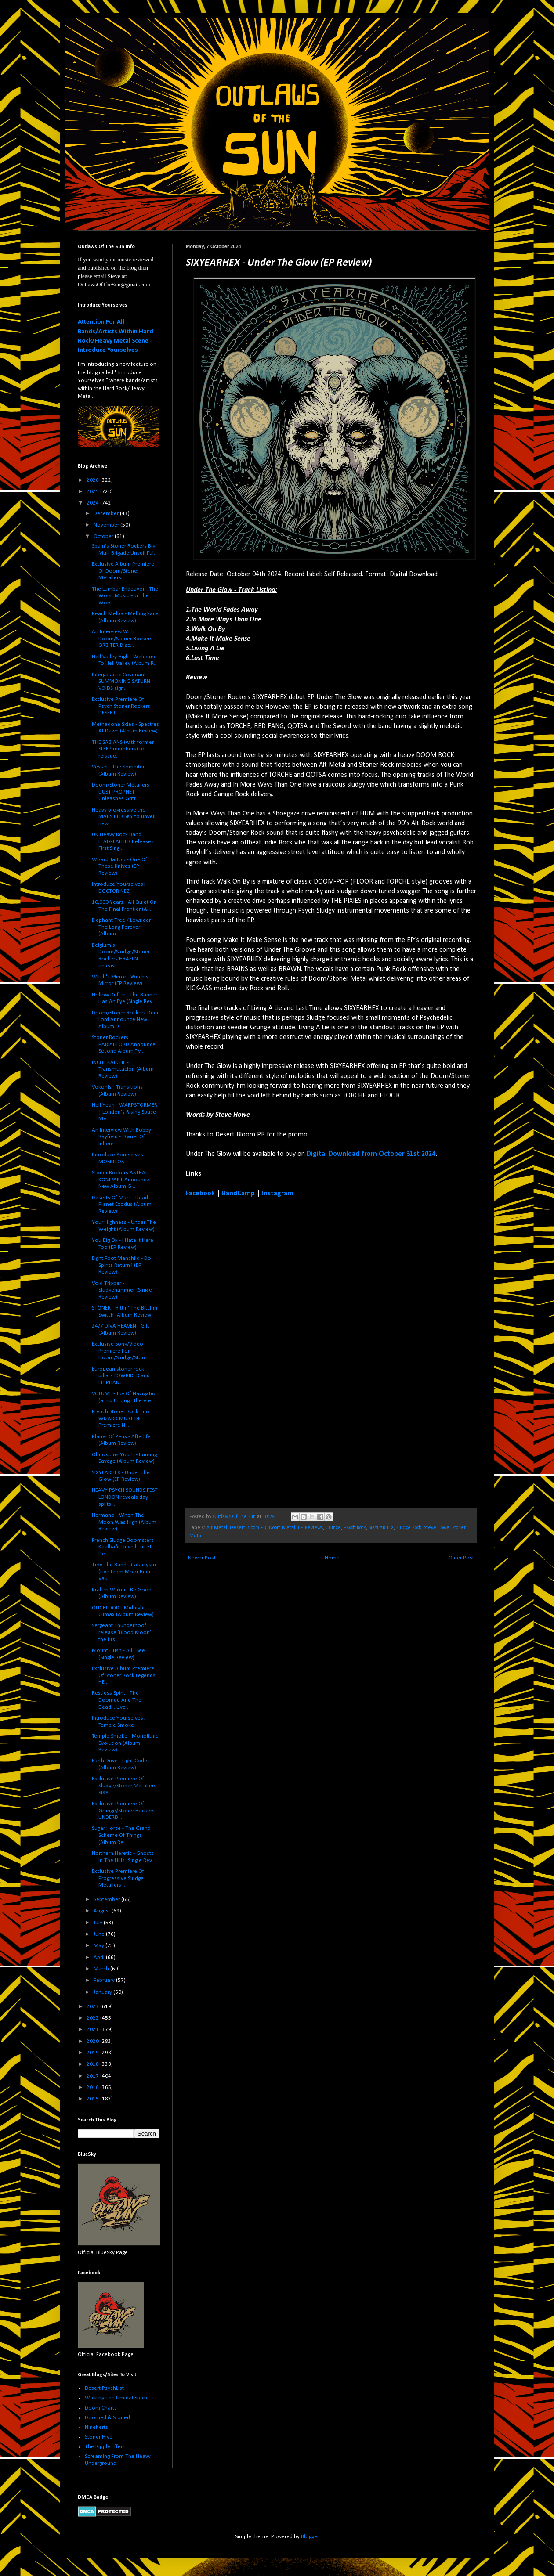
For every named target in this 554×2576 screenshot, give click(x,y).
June (100, 1934)
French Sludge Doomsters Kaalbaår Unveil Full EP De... (123, 1547)
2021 (93, 2029)
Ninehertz (96, 2427)
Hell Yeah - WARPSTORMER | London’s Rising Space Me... (124, 1112)
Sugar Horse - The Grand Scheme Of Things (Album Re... (121, 1835)
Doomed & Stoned (107, 2418)
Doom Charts (101, 2408)
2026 (93, 480)
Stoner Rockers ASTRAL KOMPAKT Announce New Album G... (120, 1179)
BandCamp (238, 1193)
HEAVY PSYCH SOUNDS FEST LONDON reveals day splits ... (125, 1497)
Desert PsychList (104, 2388)
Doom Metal (282, 1527)
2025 (93, 491)
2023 (93, 2007)
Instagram (277, 1193)
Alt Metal (216, 1527)
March (102, 1969)
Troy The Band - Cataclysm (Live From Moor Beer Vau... (124, 1571)
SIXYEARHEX (381, 1527)
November (107, 525)
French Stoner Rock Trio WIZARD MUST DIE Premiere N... (120, 1418)
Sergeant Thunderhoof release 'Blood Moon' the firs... (121, 1632)
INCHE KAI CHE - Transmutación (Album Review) (123, 1069)
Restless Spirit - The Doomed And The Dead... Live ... (116, 1700)
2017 (93, 2076)
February (105, 1980)
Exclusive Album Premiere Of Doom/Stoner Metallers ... (123, 571)
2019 (93, 2053)
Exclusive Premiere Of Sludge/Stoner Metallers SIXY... (124, 1785)
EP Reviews (310, 1527)
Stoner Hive (98, 2437)
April (100, 1957)
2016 (93, 2087)
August (103, 1911)
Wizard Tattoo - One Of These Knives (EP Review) (119, 866)
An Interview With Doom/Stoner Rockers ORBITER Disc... (122, 638)
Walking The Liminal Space (117, 2398)
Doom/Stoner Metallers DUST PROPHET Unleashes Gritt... (120, 791)
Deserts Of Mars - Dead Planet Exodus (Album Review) (122, 1204)
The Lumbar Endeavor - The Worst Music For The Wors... (125, 596)
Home (332, 1558)
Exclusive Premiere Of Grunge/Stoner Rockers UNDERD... (123, 1810)
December (107, 513)
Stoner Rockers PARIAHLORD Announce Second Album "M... (124, 1044)
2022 (93, 2018)
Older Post (461, 1558)
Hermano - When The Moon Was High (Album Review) (124, 1522)
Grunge (333, 1527)
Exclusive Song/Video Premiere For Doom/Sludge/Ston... (120, 1350)
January (103, 1992)
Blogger (310, 2537)
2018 (93, 2064)
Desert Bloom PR (248, 1527)
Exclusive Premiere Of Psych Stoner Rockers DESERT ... (121, 706)
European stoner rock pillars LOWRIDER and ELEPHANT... (121, 1375)
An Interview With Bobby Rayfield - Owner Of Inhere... (121, 1137)
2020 (93, 2041)
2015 (93, 2099)
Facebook (200, 1193)
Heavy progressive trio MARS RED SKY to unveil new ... (124, 816)
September (107, 1899)
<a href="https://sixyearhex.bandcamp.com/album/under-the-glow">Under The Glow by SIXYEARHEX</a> (263, 1351)
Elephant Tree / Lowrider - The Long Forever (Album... (123, 927)
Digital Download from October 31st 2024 (371, 1154)
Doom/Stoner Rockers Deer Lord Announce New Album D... (125, 1019)
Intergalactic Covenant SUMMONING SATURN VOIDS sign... (121, 681)
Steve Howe (436, 1527)
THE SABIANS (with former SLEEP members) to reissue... (123, 749)
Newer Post (202, 1558)
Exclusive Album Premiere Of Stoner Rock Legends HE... (124, 1675)
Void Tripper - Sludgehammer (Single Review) (122, 1290)
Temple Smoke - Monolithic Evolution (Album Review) (125, 1743)
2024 (93, 503)
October (104, 536)
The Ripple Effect (105, 2447)
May (99, 1945)
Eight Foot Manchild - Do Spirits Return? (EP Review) (121, 1265)
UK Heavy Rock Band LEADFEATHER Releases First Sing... (123, 841)
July (99, 1923)
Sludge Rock (408, 1527)
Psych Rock (355, 1527)
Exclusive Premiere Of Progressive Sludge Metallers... (118, 1878)
